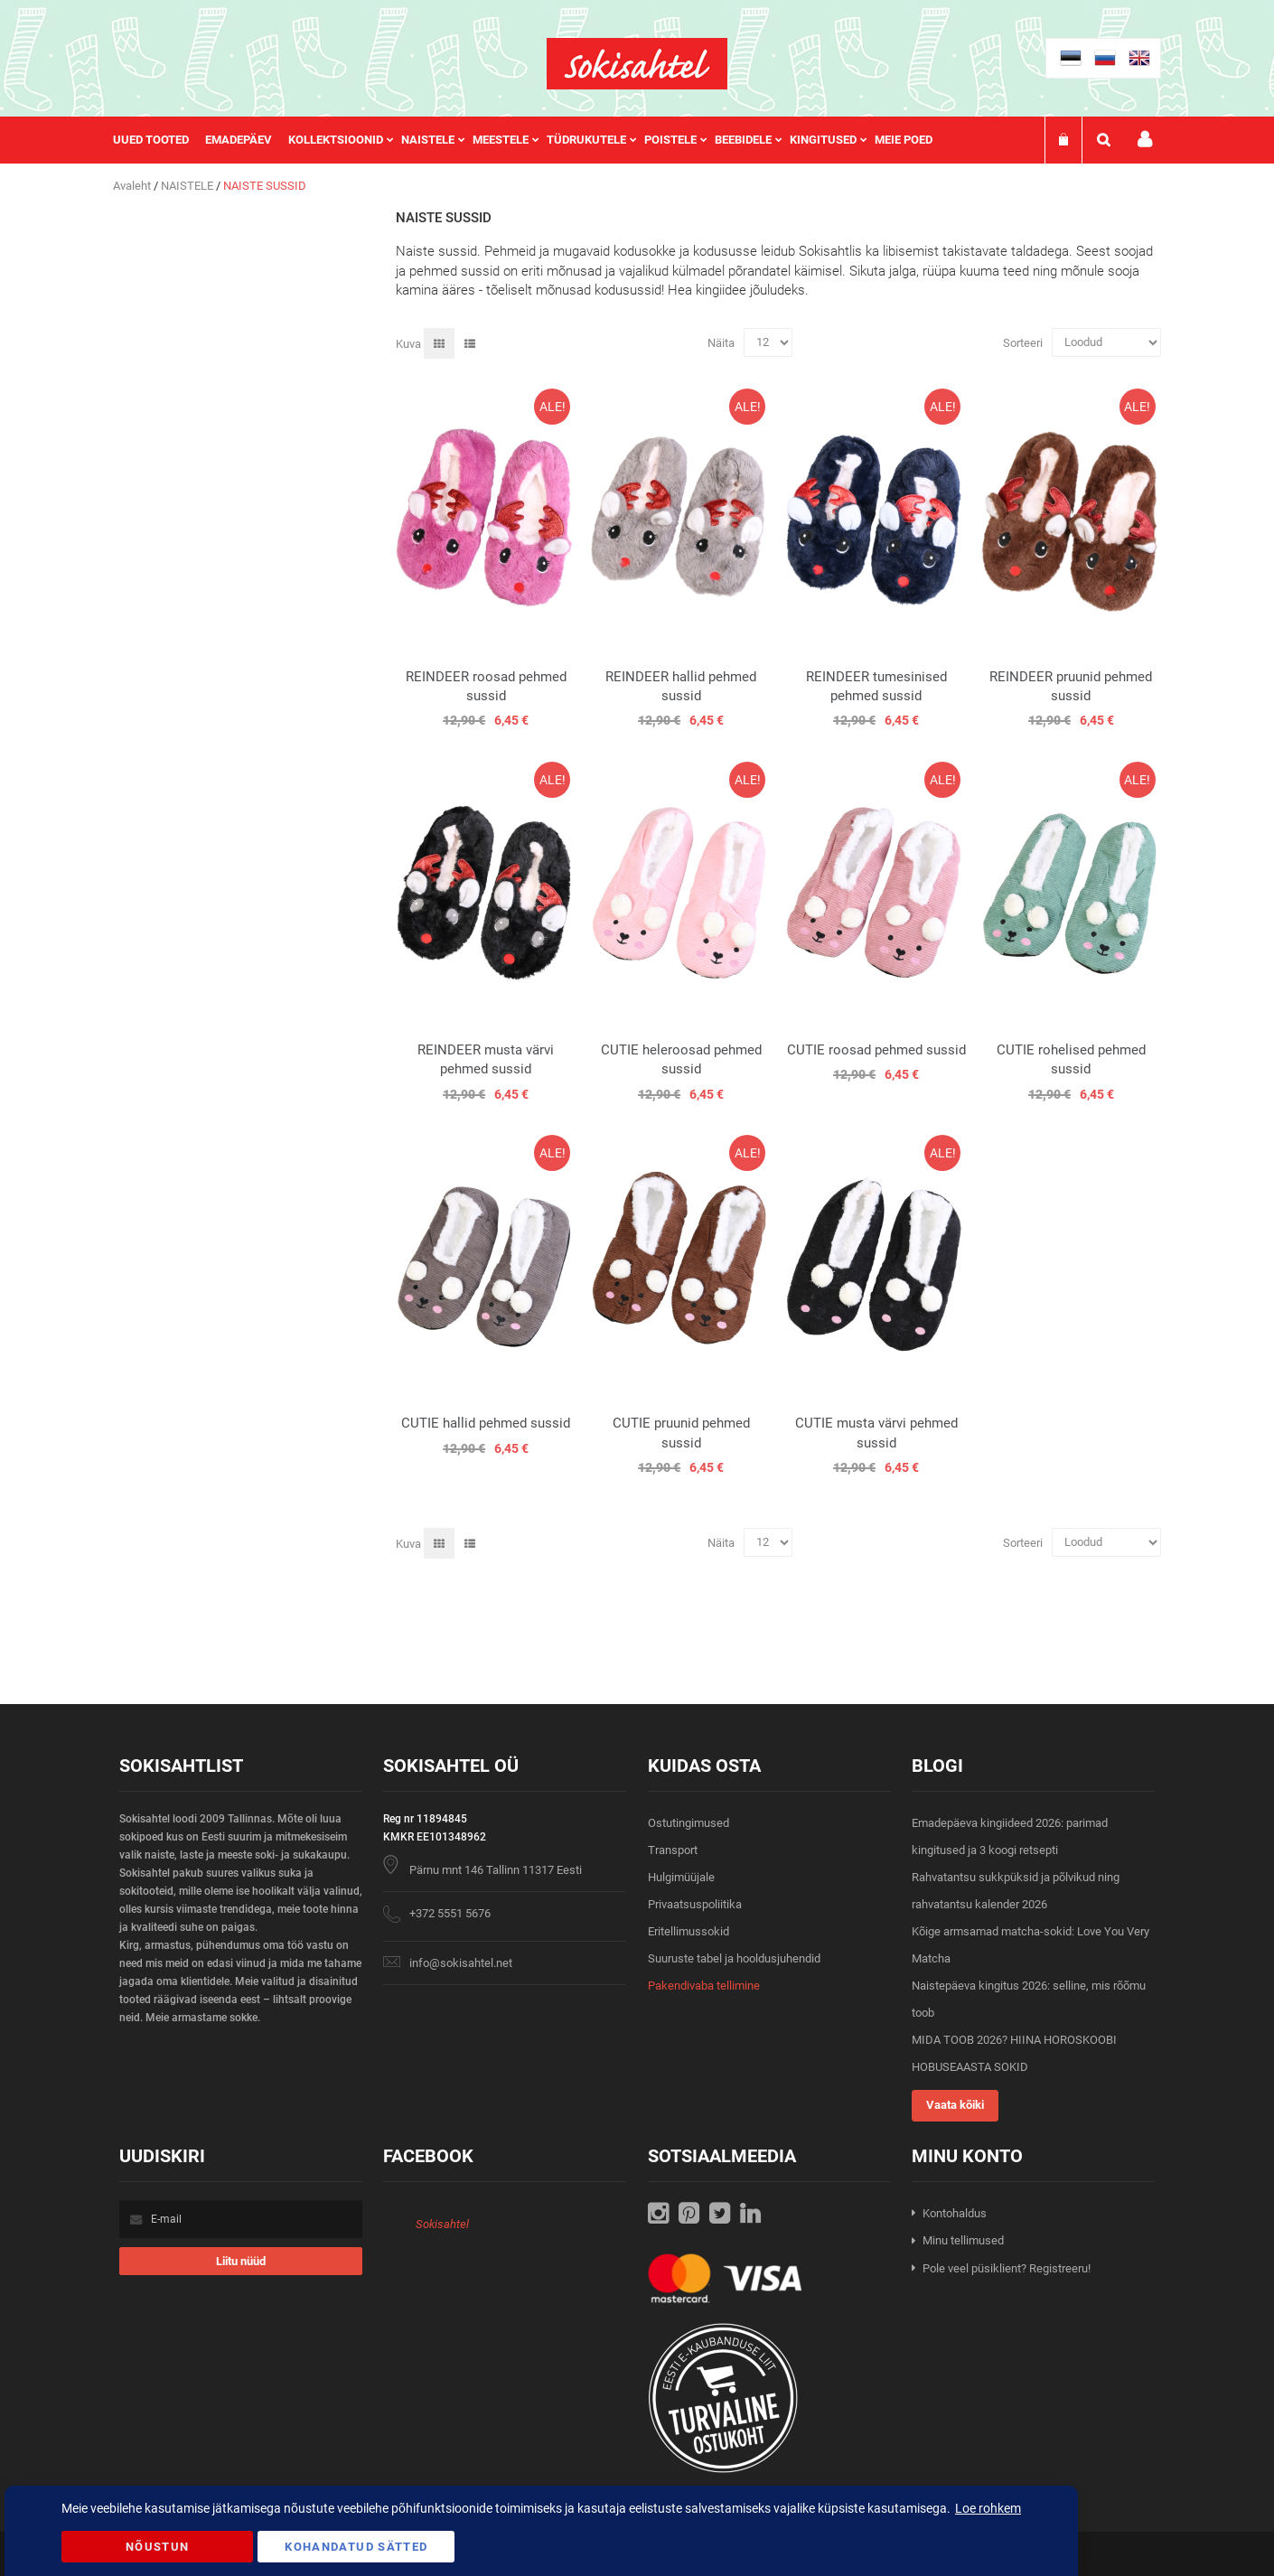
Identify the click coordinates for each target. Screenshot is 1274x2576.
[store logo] (637, 63)
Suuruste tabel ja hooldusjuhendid (734, 1958)
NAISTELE (188, 185)
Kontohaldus (955, 2213)
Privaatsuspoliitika (695, 1904)
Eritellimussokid (688, 1931)
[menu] (532, 140)
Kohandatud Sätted (356, 2546)
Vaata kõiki (955, 2105)
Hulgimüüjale (681, 1877)
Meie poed (903, 139)
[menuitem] (159, 140)
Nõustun (157, 2546)
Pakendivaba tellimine (704, 1985)
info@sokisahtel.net (460, 1963)
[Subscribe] (240, 2261)
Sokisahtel (442, 2224)
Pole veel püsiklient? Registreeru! (1007, 2268)
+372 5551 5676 (450, 1913)
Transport (673, 1850)
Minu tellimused (963, 2240)
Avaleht (133, 185)
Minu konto (1145, 139)
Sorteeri (1023, 342)
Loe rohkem (988, 2508)
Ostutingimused (688, 1823)
